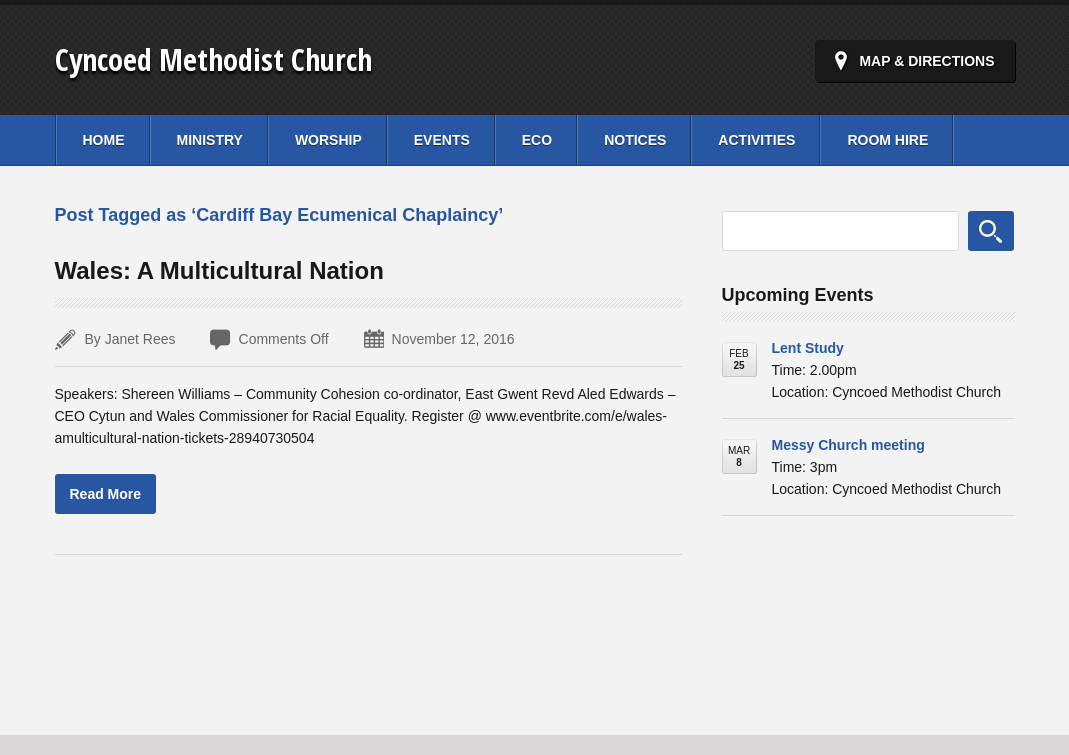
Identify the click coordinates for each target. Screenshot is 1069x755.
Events (442, 140)
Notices (635, 140)
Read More (106, 494)
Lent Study (808, 348)
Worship (328, 140)
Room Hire (887, 140)
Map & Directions (926, 61)
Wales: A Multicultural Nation (219, 270)
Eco (537, 140)
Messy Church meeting (848, 445)
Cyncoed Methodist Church (213, 59)
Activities (756, 140)
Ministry (210, 140)
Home (104, 140)
